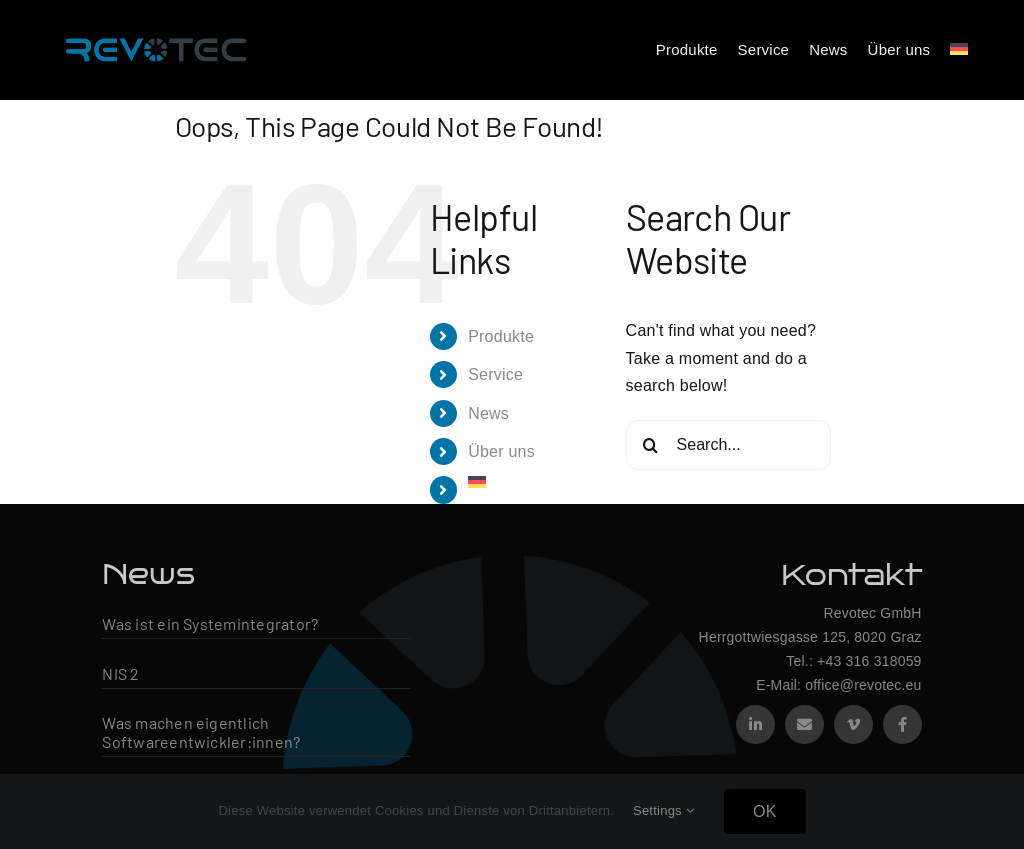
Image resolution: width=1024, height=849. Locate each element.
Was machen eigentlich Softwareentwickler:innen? (201, 732)
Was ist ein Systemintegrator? (210, 623)
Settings (663, 810)
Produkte (501, 336)
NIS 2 (120, 673)
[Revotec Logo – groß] (156, 32)
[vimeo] (853, 724)
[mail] (804, 724)
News (488, 413)
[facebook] (902, 724)
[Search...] (728, 445)
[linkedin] (755, 724)
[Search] (651, 445)
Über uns (501, 451)
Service (495, 374)
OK (765, 811)
